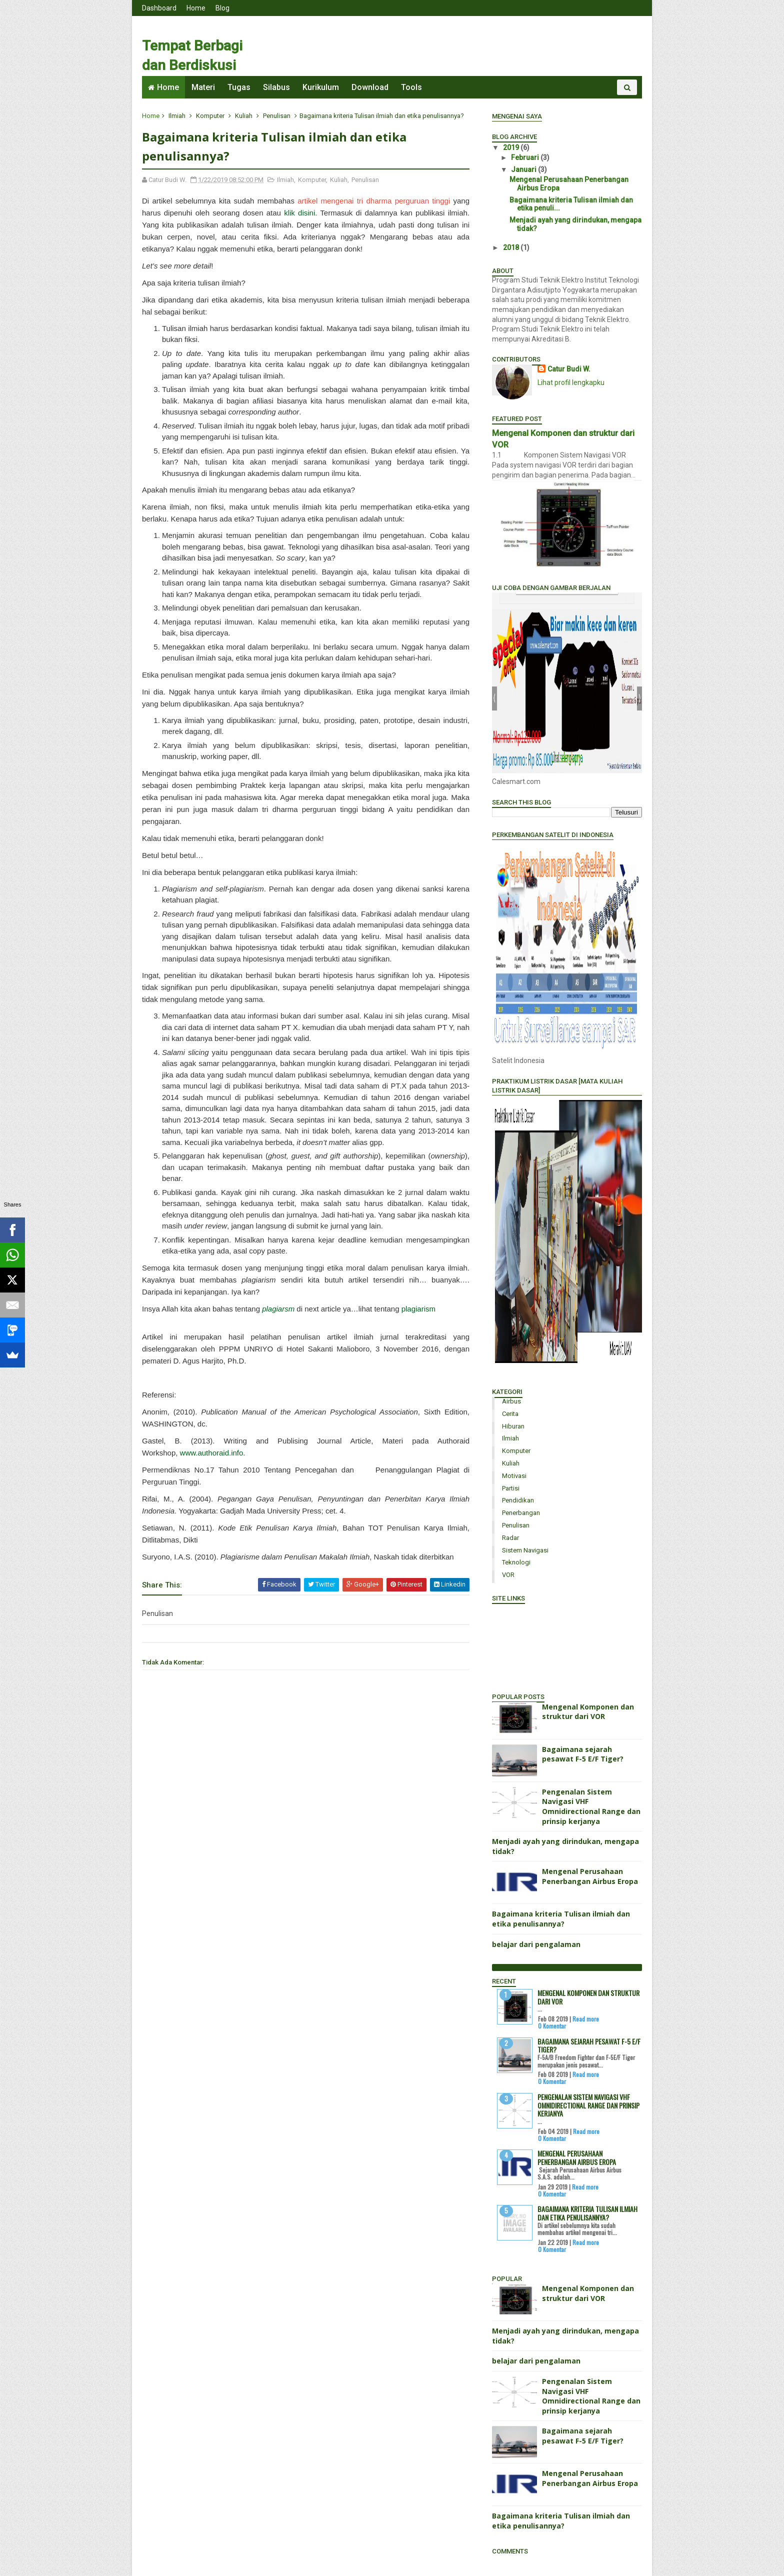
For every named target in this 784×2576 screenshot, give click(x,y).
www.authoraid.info (212, 1452)
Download (370, 87)
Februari (525, 158)
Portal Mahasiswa (520, 1647)
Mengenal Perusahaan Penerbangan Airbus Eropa (590, 1876)
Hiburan (513, 1426)
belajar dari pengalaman (536, 1944)
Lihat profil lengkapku (571, 382)
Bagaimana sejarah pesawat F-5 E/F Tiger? (583, 1754)
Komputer (210, 116)
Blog (223, 8)
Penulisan (276, 116)
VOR (508, 1574)
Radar (510, 1538)
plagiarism (419, 1308)
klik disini (299, 212)
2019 (511, 148)
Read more (585, 2018)
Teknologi (516, 1562)
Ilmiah (177, 116)
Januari (524, 170)
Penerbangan (521, 1512)
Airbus (511, 1401)
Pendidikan (518, 1500)
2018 (511, 248)
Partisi (511, 1488)
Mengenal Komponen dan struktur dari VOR (588, 1712)
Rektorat (506, 1608)
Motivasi (514, 1476)
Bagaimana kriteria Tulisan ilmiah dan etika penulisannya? (561, 1918)
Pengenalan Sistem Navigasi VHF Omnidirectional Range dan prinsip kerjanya (591, 1806)
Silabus (276, 87)
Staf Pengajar (514, 1618)
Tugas (239, 87)
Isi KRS (502, 1666)
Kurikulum (320, 87)
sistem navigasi (525, 1550)
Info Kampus (512, 1657)
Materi (203, 87)
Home (196, 8)
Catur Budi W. (569, 369)
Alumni (503, 1628)
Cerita (510, 1414)
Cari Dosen (509, 1676)
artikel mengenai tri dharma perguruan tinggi (374, 200)
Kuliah (243, 116)
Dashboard (159, 8)
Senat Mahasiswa (520, 1637)
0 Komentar (552, 2026)
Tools (411, 87)
